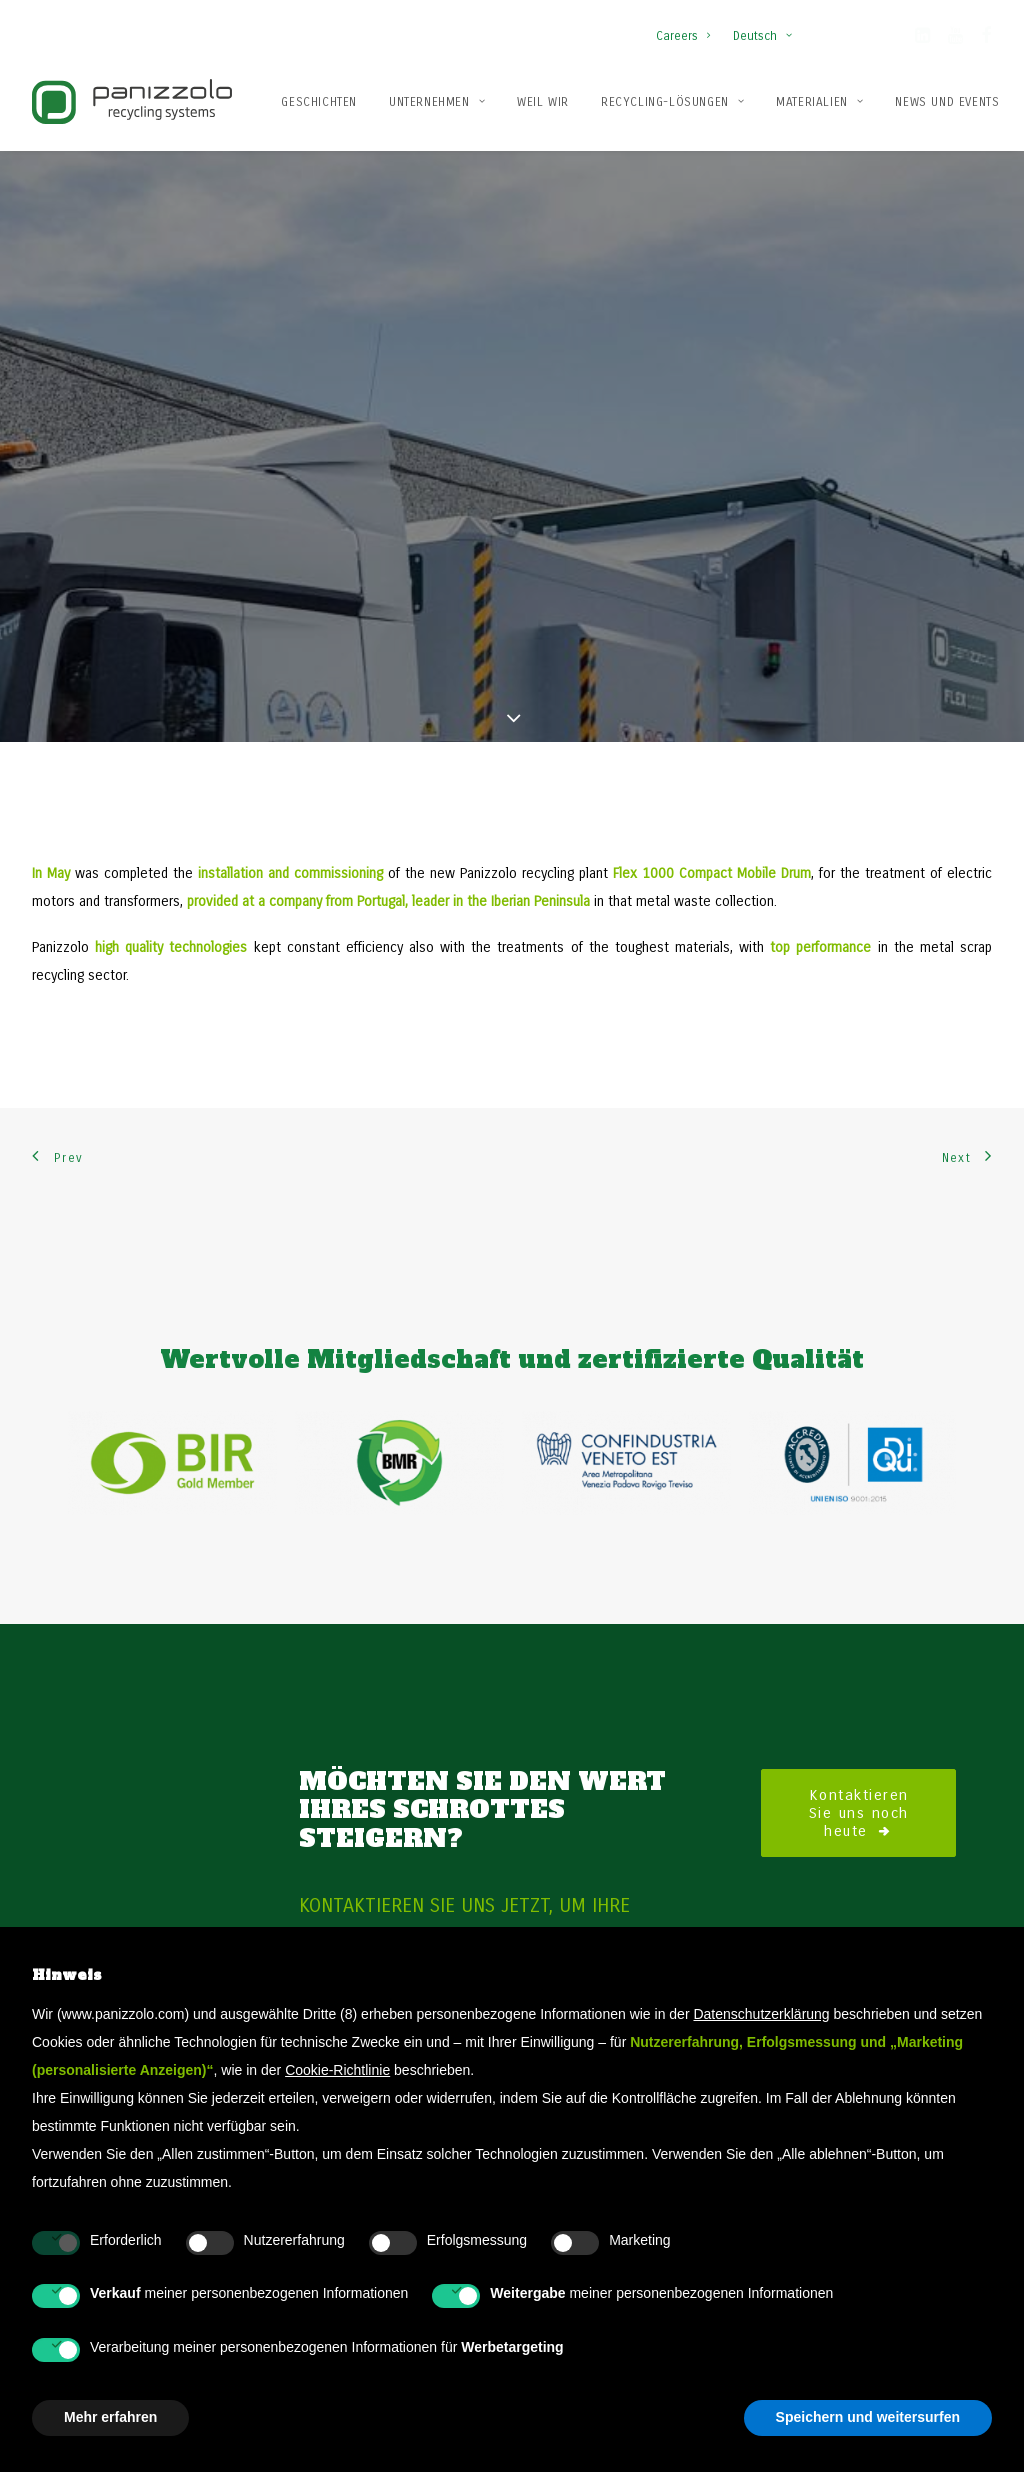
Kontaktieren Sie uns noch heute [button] (862, 1522)
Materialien (819, 102)
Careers (683, 36)
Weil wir (543, 102)
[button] (922, 39)
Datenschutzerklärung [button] (761, 2014)
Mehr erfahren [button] (110, 2417)
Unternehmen (437, 102)
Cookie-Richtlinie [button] (337, 2070)
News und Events (947, 102)
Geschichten (319, 102)
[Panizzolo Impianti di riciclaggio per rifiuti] (132, 101)
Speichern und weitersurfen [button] (868, 2417)
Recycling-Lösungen (672, 102)
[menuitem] (687, 26)
